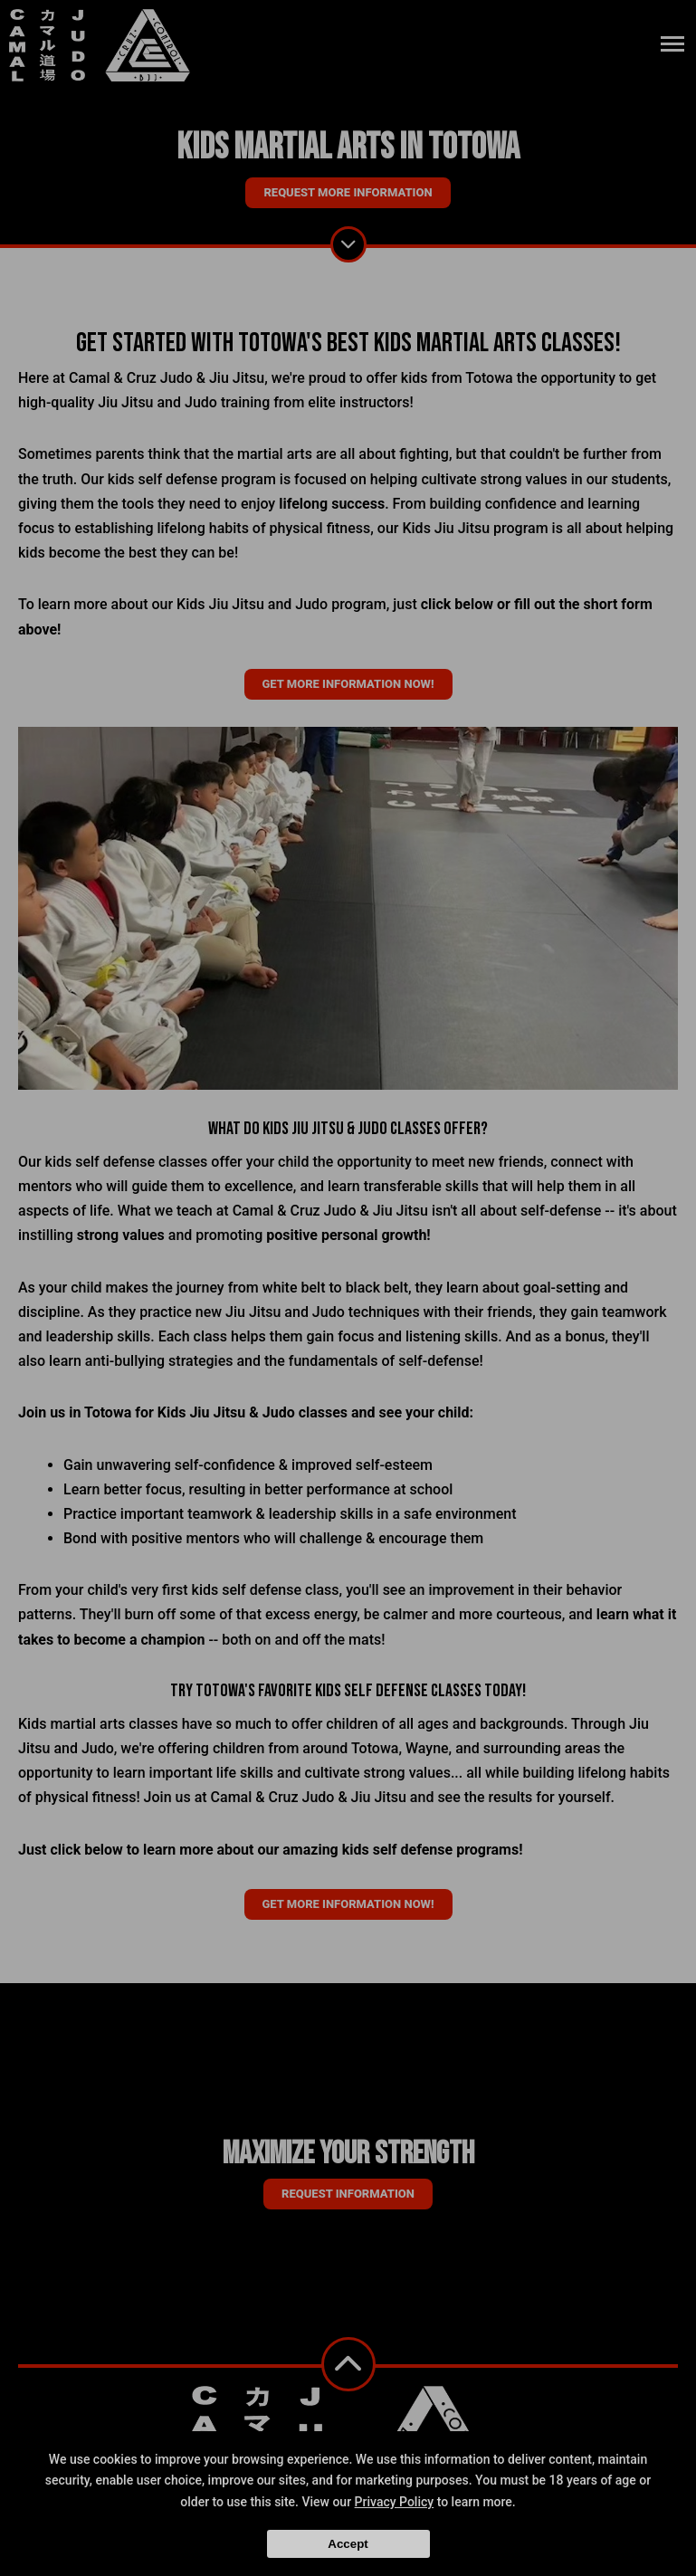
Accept (347, 2544)
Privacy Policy (394, 2502)
